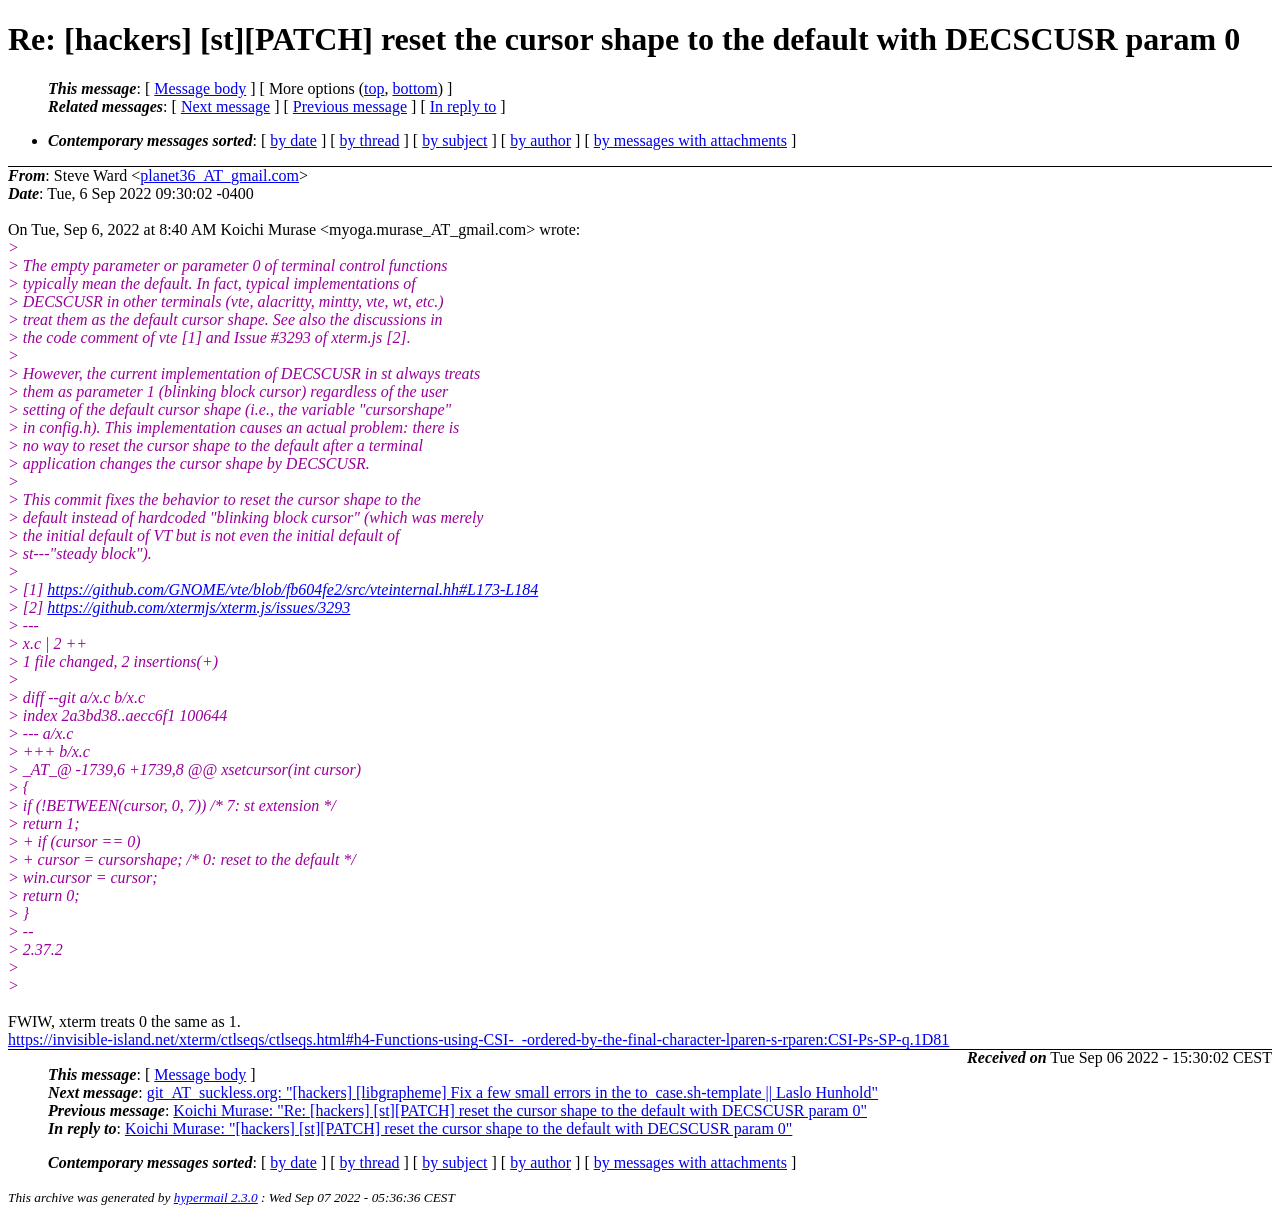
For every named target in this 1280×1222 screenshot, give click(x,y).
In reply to (463, 106)
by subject (454, 140)
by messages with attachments (690, 140)
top (374, 88)
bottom (414, 88)
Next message (225, 106)
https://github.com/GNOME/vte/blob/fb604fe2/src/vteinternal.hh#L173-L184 (292, 589)
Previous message (350, 106)
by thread (370, 140)
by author (540, 140)
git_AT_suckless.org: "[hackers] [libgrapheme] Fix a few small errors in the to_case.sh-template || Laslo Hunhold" (512, 1092)
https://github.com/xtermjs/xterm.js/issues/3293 (198, 607)
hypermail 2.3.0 (216, 1197)
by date (293, 140)
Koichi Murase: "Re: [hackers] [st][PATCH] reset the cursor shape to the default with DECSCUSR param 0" (520, 1110)
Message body (200, 88)
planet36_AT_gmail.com (219, 175)
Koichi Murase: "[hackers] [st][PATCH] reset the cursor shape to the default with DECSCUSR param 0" (458, 1128)
